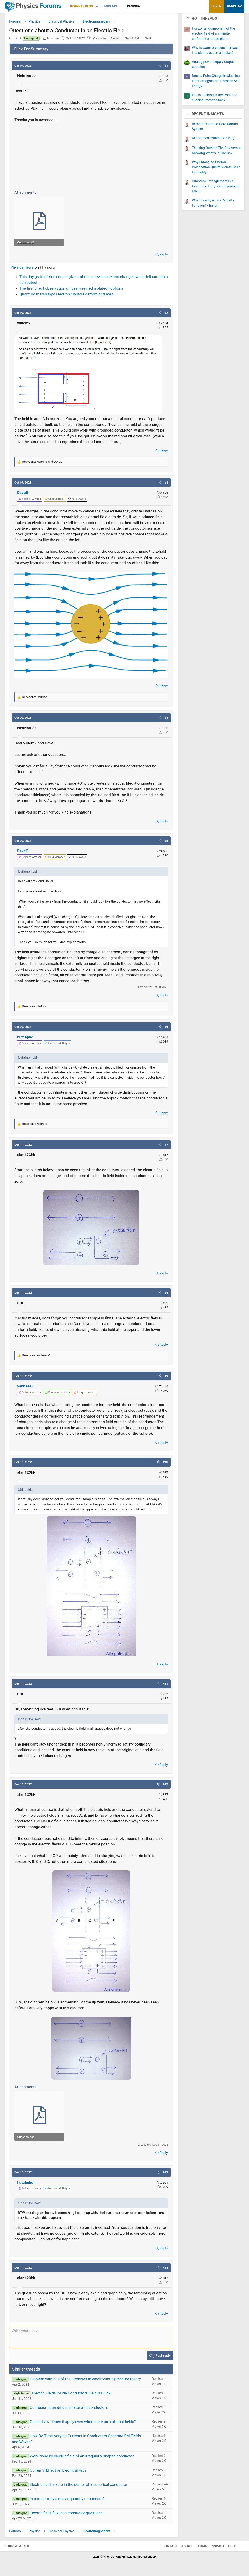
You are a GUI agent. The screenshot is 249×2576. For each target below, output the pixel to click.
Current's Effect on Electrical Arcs (58, 2472)
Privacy (213, 2548)
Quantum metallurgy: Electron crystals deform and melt (66, 295)
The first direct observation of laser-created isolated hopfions (71, 290)
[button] (97, 6)
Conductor (100, 40)
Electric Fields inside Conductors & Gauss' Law (72, 2395)
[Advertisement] (91, 157)
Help (227, 2548)
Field (147, 40)
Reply (164, 256)
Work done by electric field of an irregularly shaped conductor (82, 2457)
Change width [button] (21, 2548)
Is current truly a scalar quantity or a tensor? (67, 2500)
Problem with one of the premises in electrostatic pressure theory (85, 2380)
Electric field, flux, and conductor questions (66, 2514)
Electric (116, 40)
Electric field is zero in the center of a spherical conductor (78, 2486)
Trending (132, 6)
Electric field (133, 40)
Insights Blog (81, 6)
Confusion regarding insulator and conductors (69, 2409)
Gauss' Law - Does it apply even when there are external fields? (83, 2423)
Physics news (22, 269)
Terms (196, 2548)
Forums (110, 6)
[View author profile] (84, 1394)
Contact (165, 2548)
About (182, 2548)
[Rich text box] (91, 2338)
